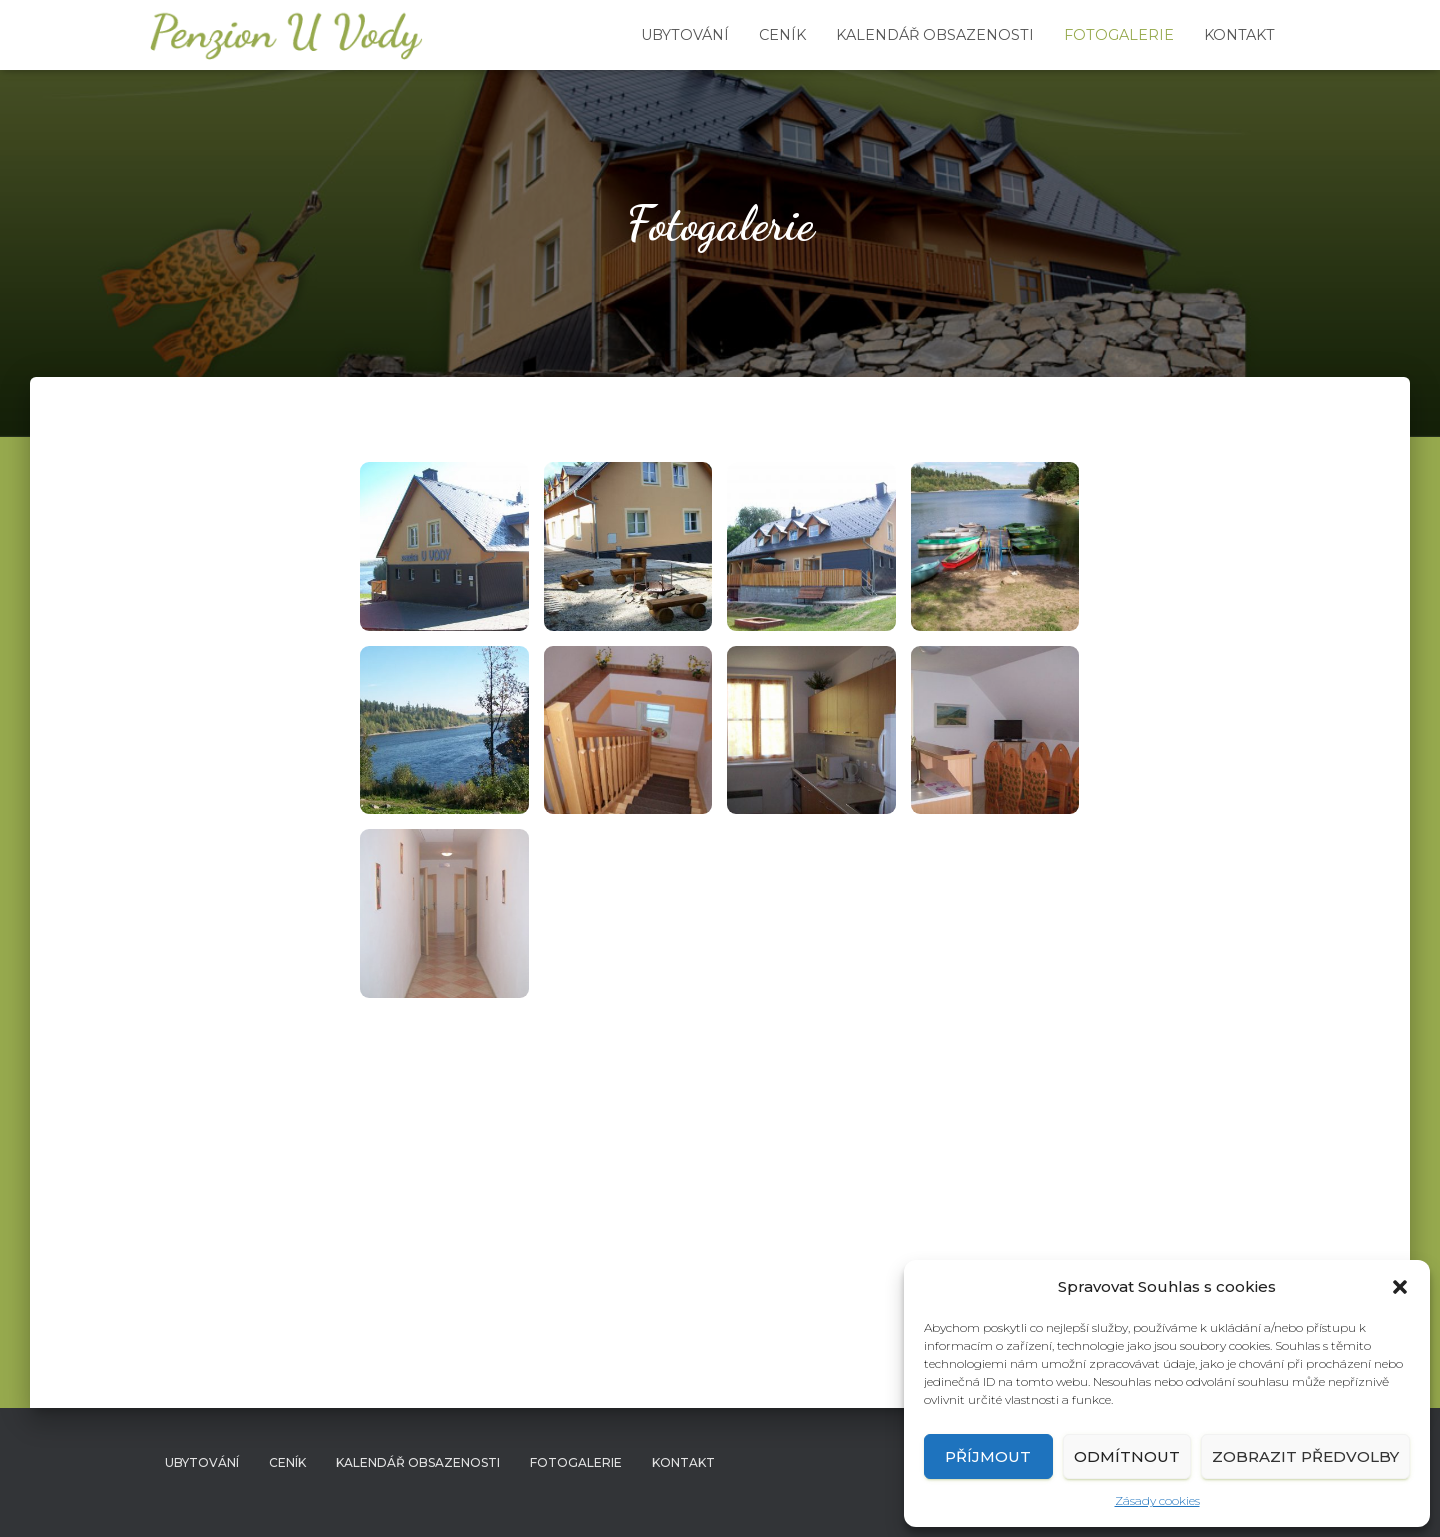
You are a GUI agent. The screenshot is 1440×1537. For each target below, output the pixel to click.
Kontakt (1239, 35)
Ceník (782, 35)
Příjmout (988, 1456)
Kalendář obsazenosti (935, 35)
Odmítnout (1127, 1456)
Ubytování (685, 35)
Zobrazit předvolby (1305, 1456)
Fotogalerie (1119, 35)
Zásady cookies (1157, 1500)
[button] (1400, 1287)
